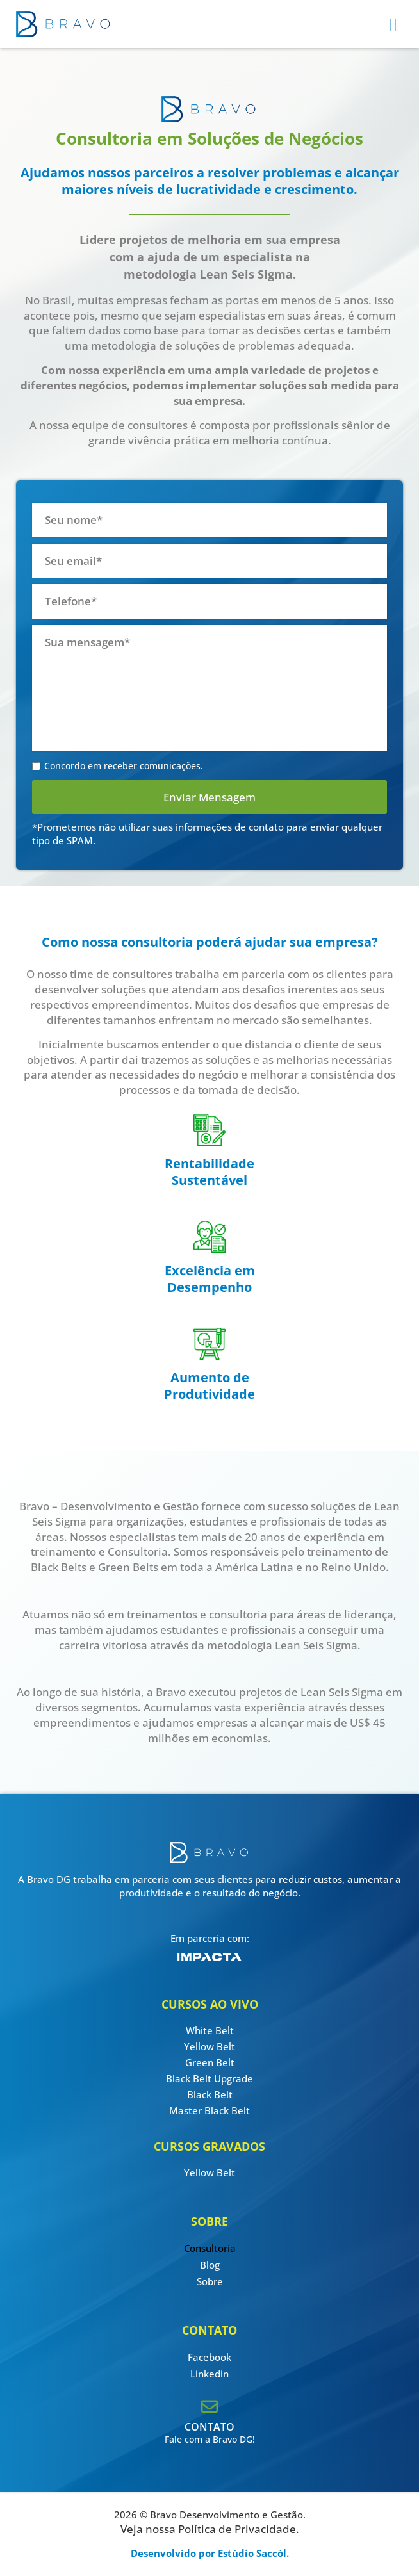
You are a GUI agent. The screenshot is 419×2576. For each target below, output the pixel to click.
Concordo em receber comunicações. (123, 766)
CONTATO (209, 2427)
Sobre (210, 2281)
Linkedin (209, 2373)
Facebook (209, 2357)
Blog (210, 2264)
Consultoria (210, 2248)
